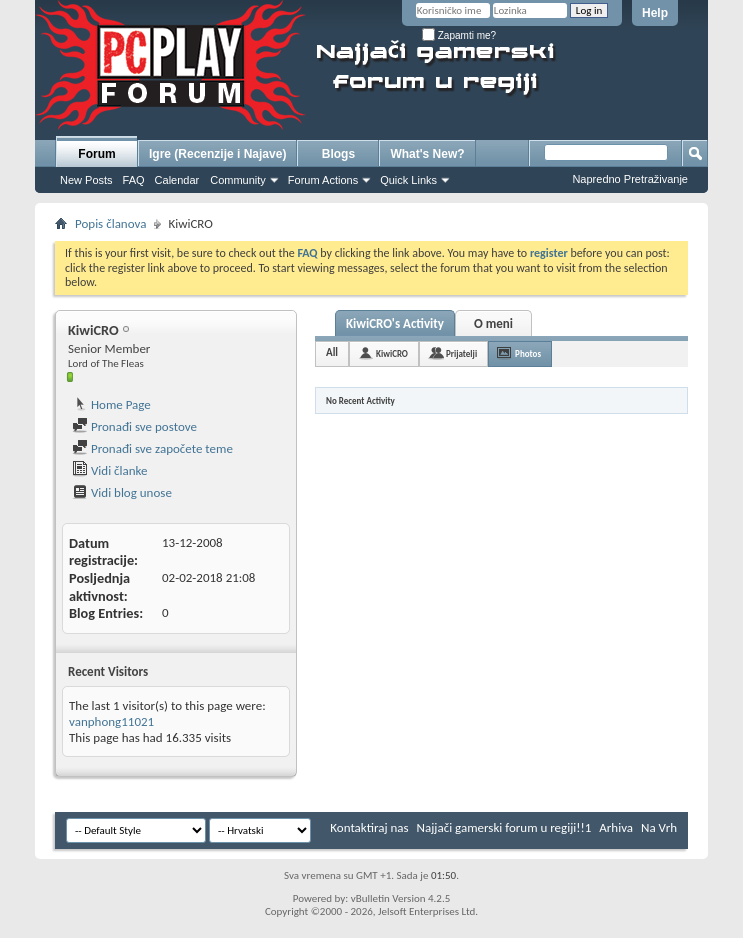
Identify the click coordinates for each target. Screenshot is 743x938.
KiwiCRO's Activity (395, 323)
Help (655, 13)
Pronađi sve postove (134, 426)
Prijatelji (461, 353)
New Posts (86, 180)
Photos (528, 353)
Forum (96, 154)
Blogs (338, 154)
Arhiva (616, 827)
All (332, 352)
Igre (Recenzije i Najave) (217, 154)
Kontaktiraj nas (369, 827)
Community (238, 180)
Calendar (177, 180)
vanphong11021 (111, 721)
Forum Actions (323, 180)
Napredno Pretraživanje (630, 179)
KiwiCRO (392, 353)
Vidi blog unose (122, 492)
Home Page (111, 404)
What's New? (427, 154)
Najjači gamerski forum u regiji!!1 (504, 827)
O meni (493, 323)
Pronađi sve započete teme (152, 448)
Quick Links (408, 180)
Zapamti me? (459, 35)
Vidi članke (110, 470)
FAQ (134, 180)
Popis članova (110, 223)
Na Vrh (659, 827)
